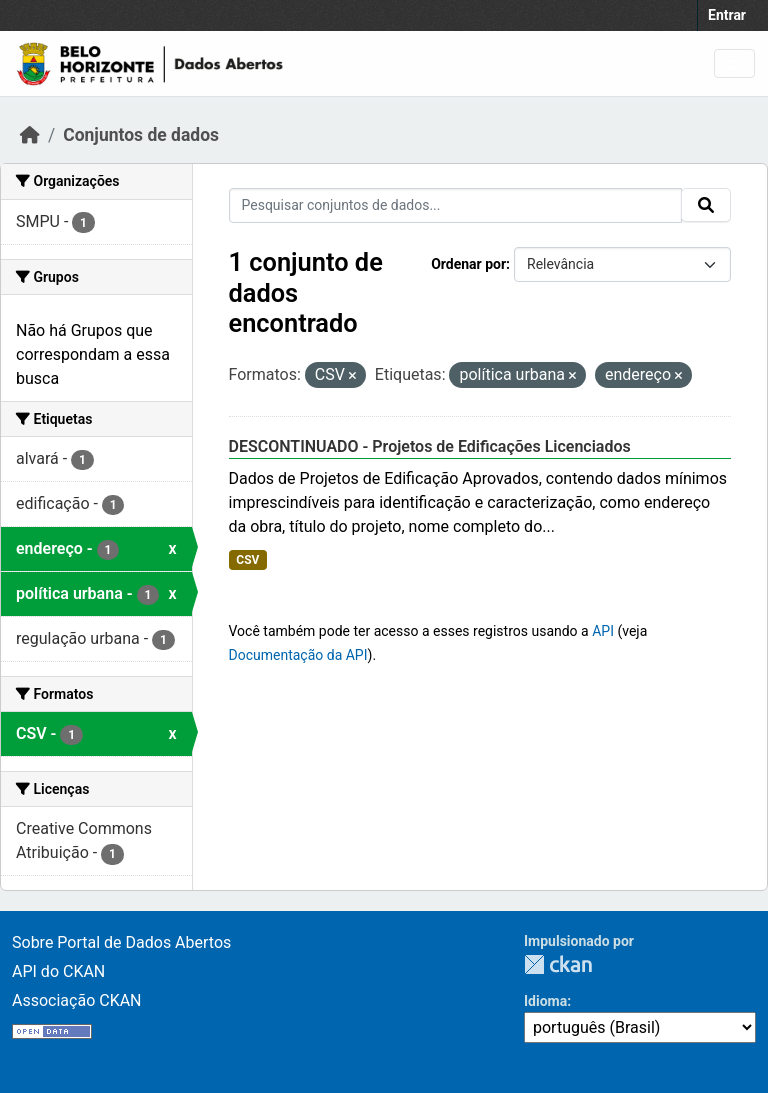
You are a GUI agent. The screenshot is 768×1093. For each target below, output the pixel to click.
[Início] (30, 135)
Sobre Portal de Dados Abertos (121, 942)
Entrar (727, 15)
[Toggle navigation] (734, 63)
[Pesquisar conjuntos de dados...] (456, 205)
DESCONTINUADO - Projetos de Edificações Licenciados (430, 446)
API (603, 631)
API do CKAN (58, 971)
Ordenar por (468, 264)
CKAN (558, 964)
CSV (247, 560)
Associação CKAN (77, 1000)
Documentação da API (298, 655)
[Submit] (706, 205)
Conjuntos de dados (141, 135)
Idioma (545, 1001)
